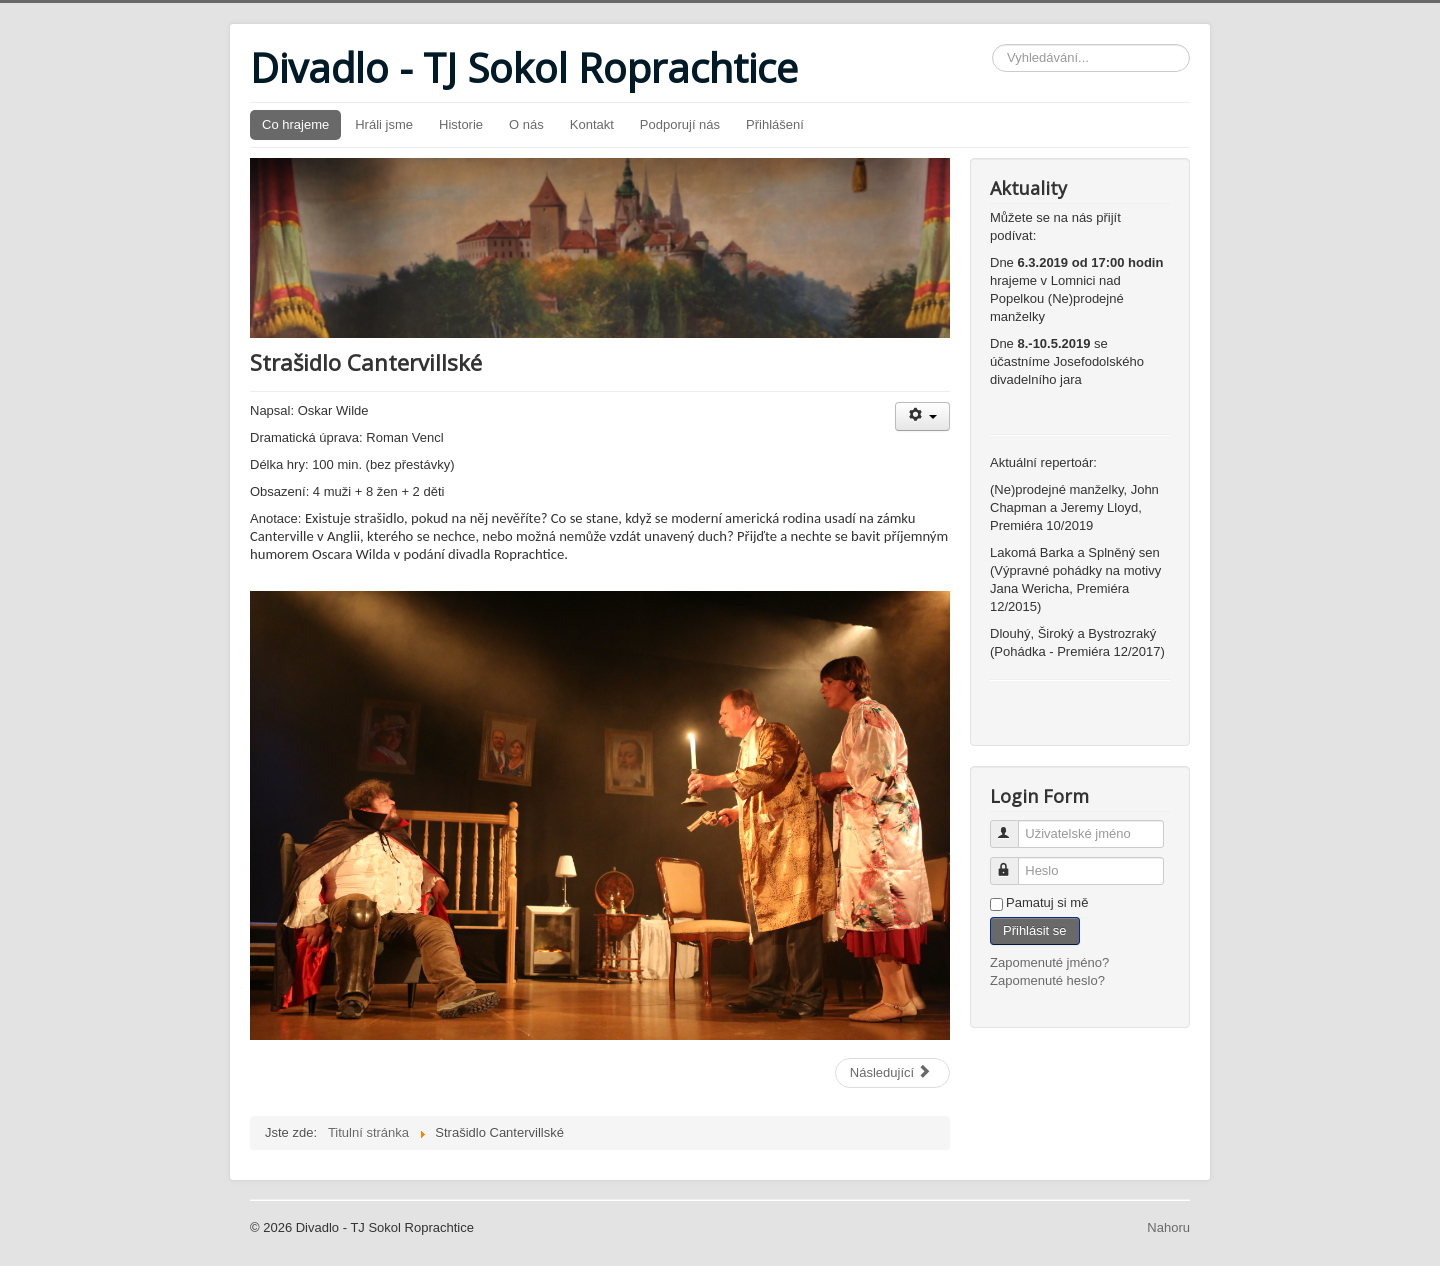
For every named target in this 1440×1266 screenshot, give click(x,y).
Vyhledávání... (992, 44)
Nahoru (1168, 1227)
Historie (461, 124)
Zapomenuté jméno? (1049, 962)
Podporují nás (680, 124)
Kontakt (592, 124)
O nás (526, 124)
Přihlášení (775, 124)
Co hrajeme (295, 124)
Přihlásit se (1035, 930)
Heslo (1013, 862)
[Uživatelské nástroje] (922, 416)
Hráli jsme (384, 124)
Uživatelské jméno (1013, 825)
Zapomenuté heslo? (1047, 980)
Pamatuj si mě (1047, 902)
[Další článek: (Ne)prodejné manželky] (892, 1073)
